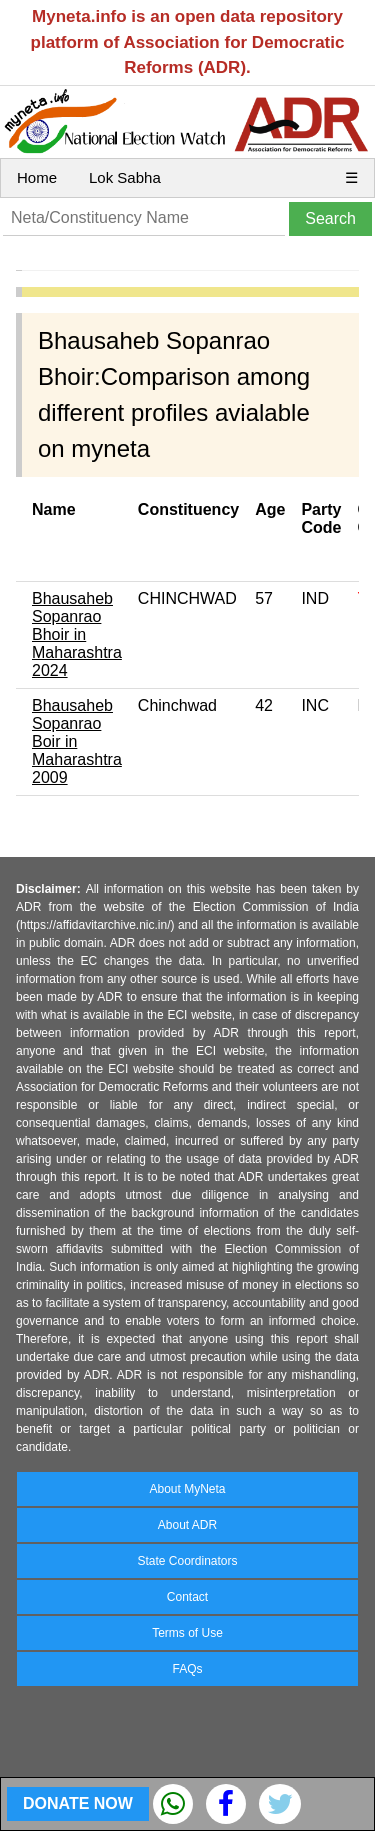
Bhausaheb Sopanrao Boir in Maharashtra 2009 (77, 741)
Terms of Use (187, 1633)
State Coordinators (187, 1561)
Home (37, 177)
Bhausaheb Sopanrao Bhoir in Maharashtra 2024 (77, 634)
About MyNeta (187, 1489)
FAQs (187, 1669)
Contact (187, 1597)
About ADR (187, 1525)
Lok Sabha (125, 177)
